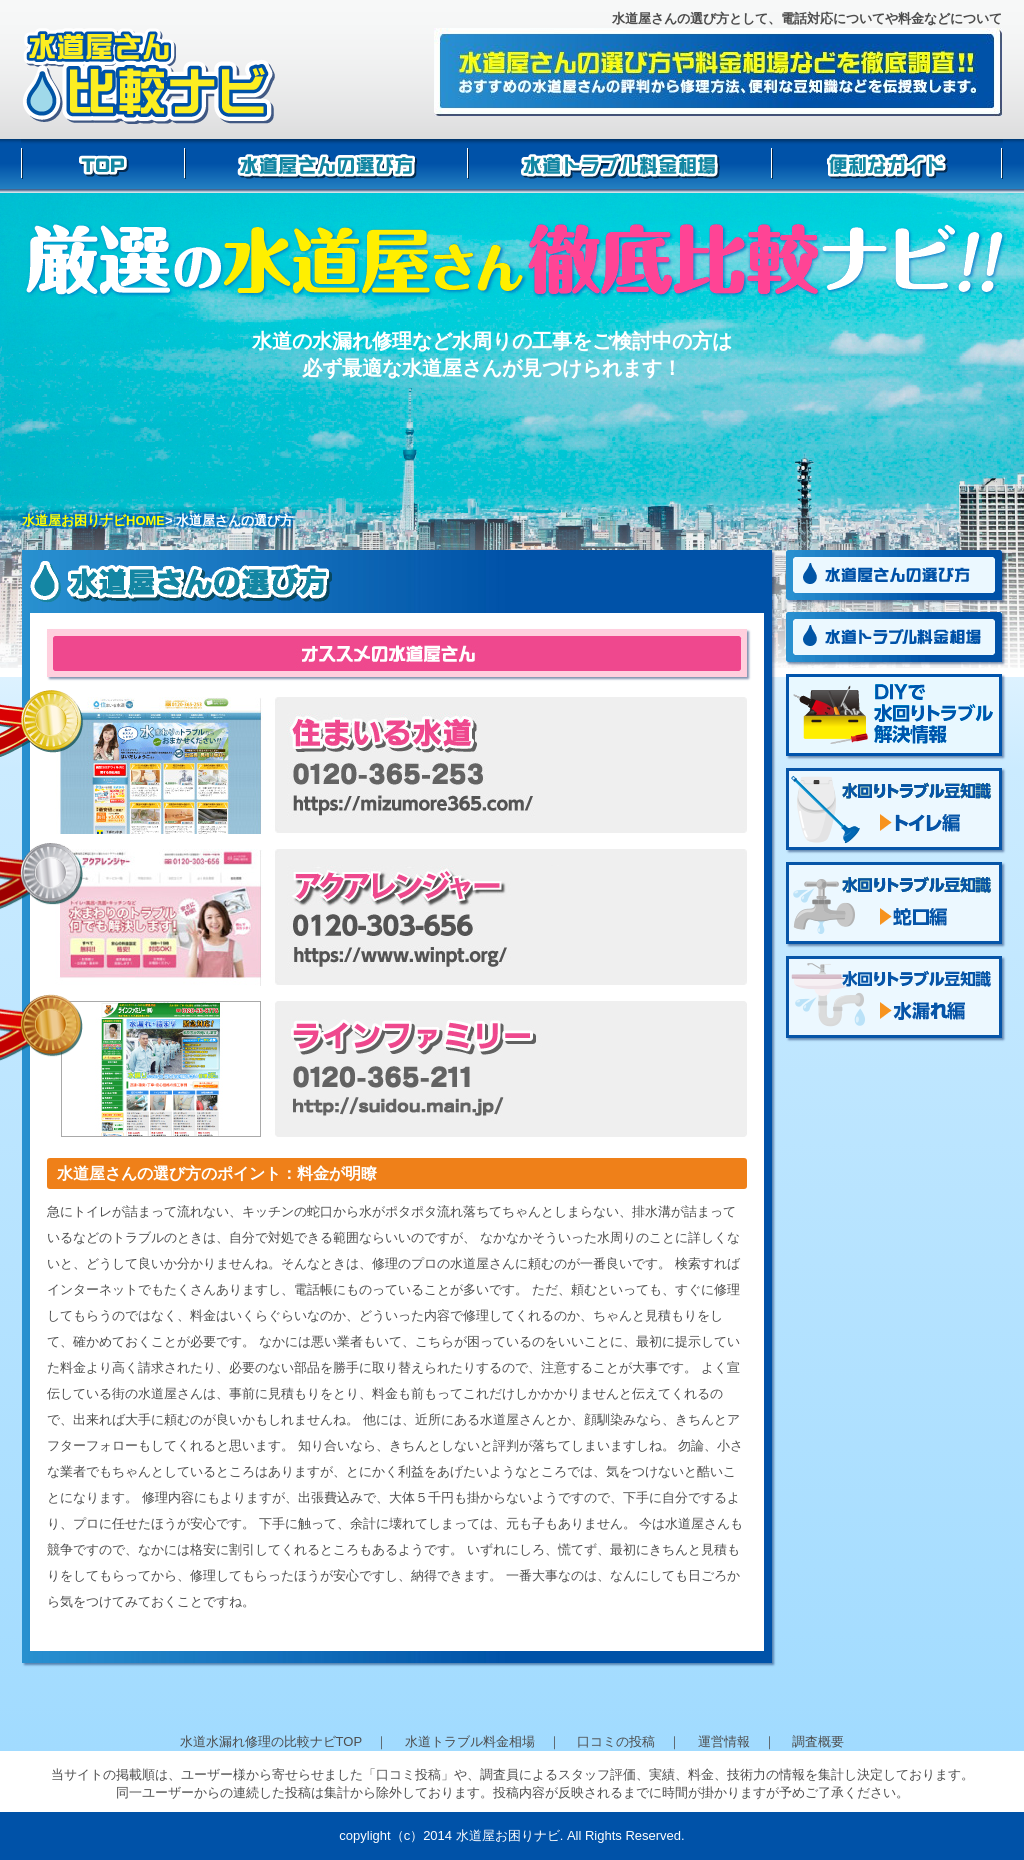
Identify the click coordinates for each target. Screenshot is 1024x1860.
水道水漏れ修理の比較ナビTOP (271, 1741)
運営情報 (724, 1741)
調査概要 (818, 1741)
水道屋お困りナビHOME (93, 520)
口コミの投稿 (616, 1741)
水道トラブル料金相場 (470, 1741)
